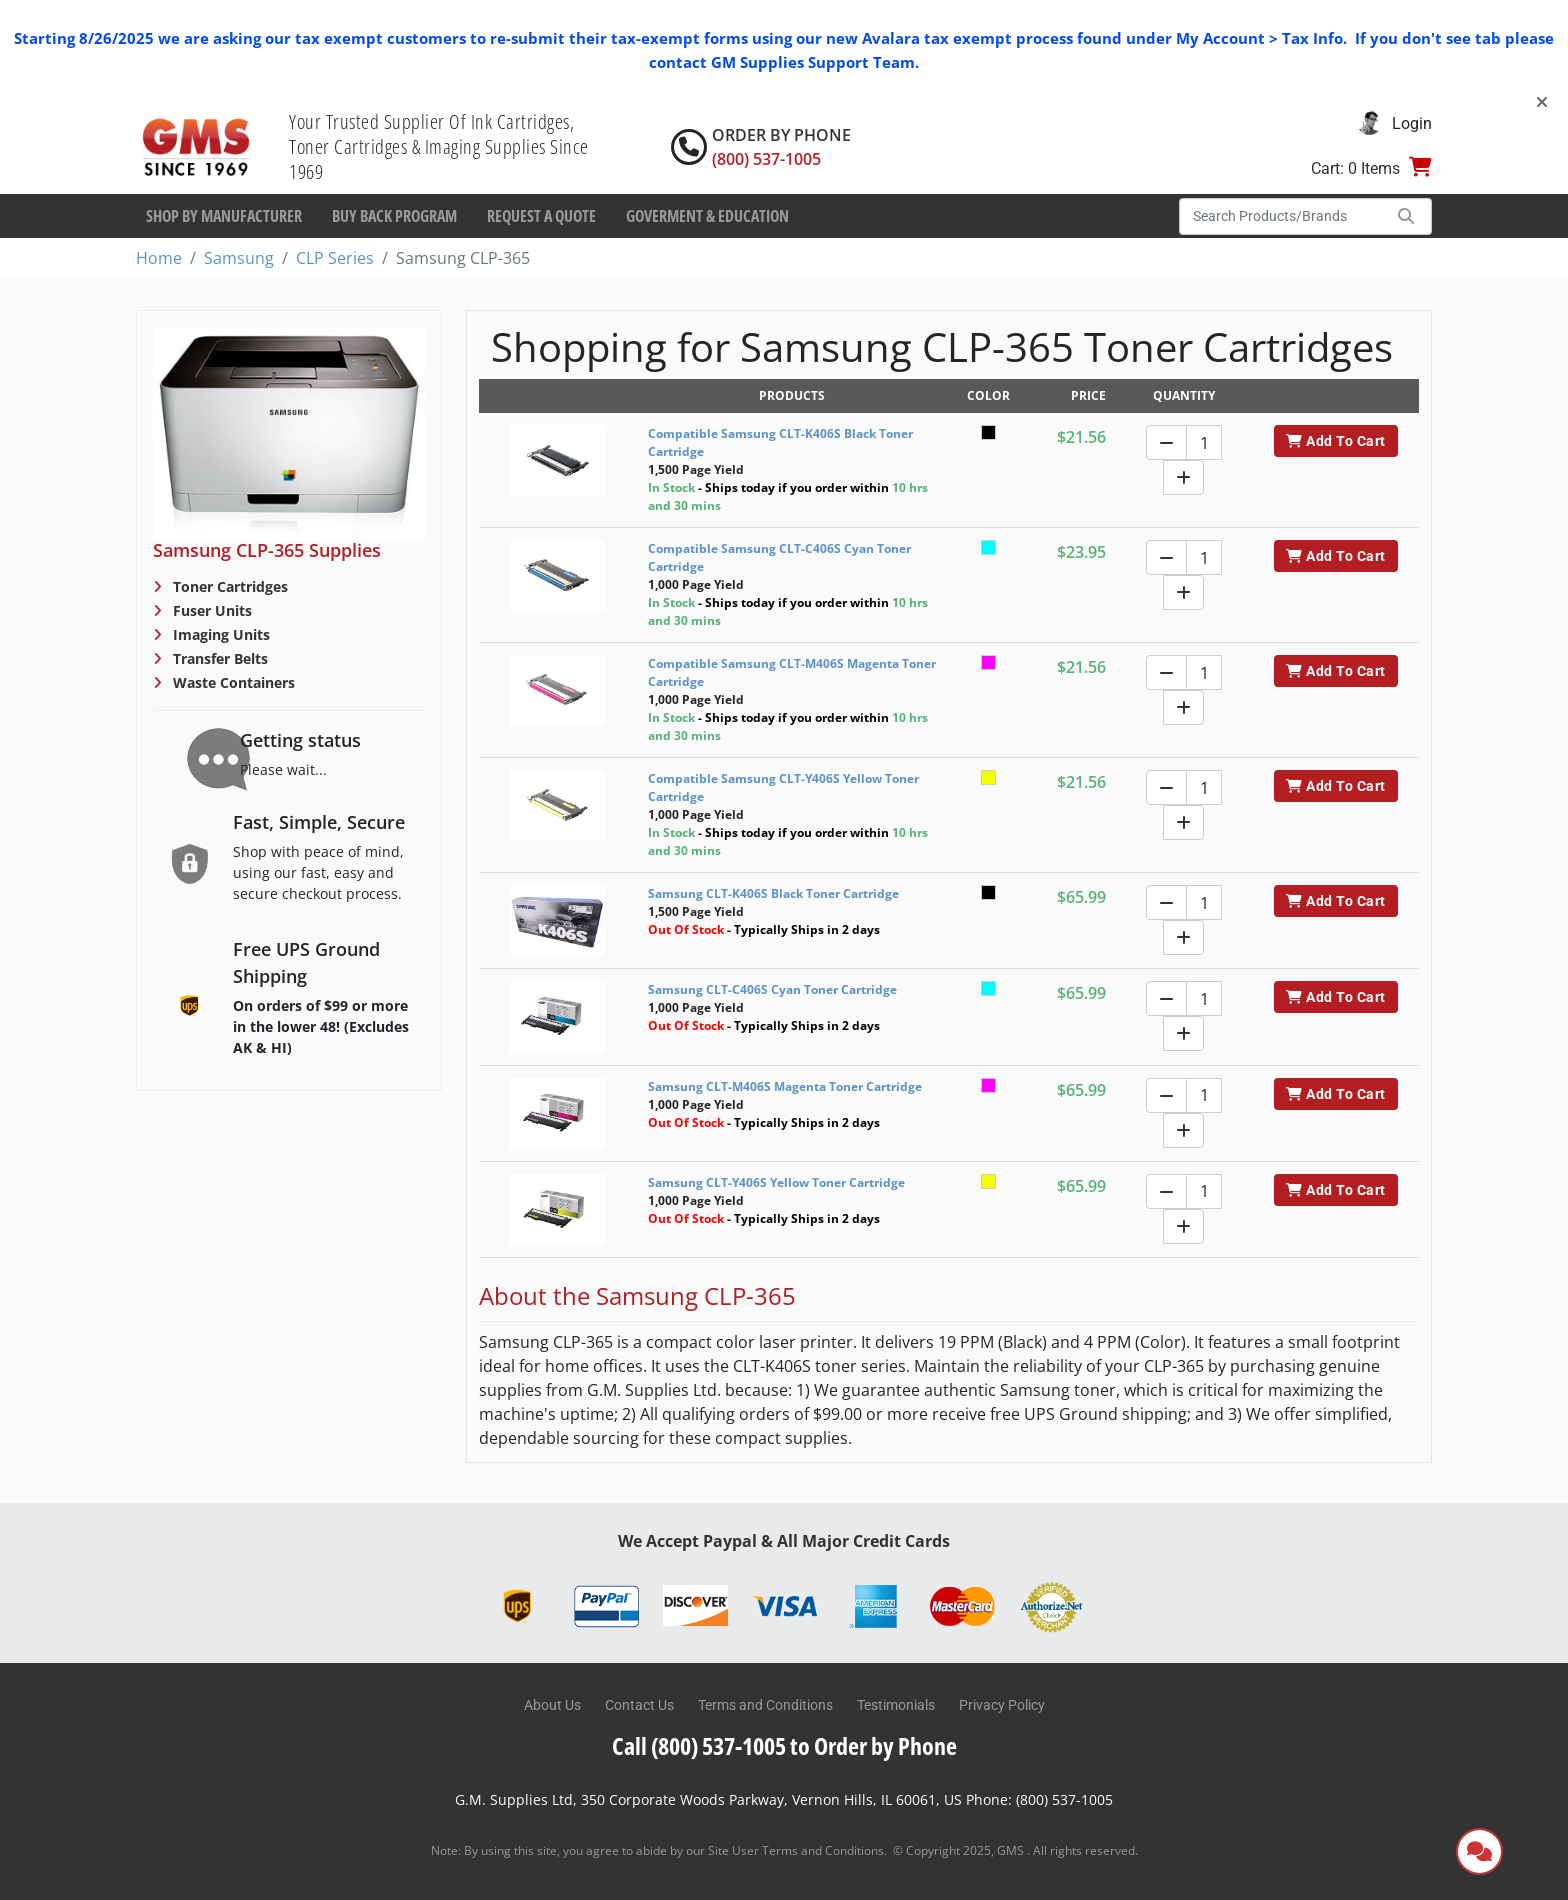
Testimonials (896, 1705)
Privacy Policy (1002, 1705)
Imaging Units (219, 634)
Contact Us (639, 1705)
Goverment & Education (707, 216)
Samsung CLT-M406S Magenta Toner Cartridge (785, 1086)
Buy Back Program (394, 216)
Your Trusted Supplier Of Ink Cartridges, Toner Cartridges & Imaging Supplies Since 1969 (439, 146)
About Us (552, 1705)
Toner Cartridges (228, 586)
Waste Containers (232, 682)
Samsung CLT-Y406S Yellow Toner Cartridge (776, 1182)
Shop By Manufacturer (224, 216)
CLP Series (335, 258)
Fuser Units (210, 610)
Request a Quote (541, 216)
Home (159, 258)
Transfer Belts (218, 658)
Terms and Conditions (765, 1705)
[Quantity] (1204, 442)
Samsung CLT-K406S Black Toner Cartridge (773, 893)
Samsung (239, 258)
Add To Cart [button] (1335, 441)
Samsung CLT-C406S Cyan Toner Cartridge (772, 989)
